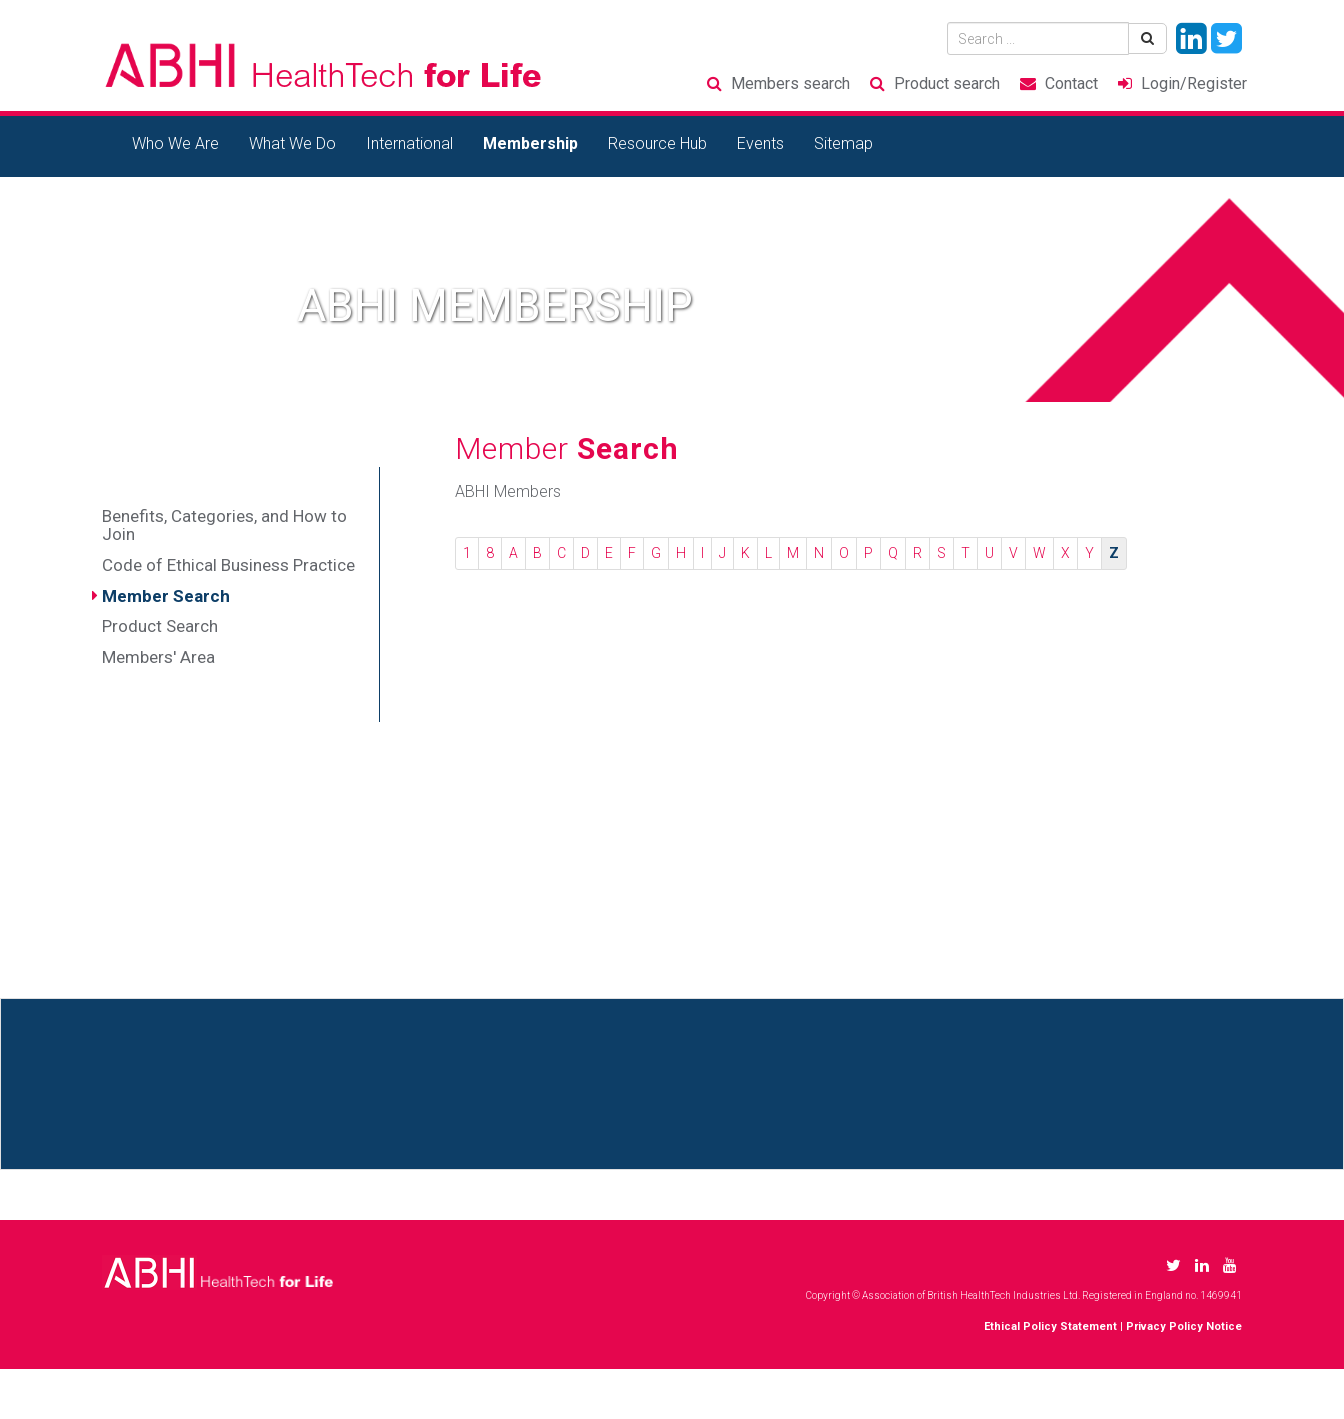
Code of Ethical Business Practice (228, 565)
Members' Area (158, 657)
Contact (1071, 83)
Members (790, 83)
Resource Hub (657, 143)
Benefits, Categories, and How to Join (224, 525)
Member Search (166, 596)
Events (760, 143)
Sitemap (843, 143)
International (409, 143)
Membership (530, 143)
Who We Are (175, 143)
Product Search (160, 626)
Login (1194, 83)
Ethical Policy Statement (1050, 1326)
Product (947, 83)
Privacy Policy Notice (1184, 1326)
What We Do (292, 143)
